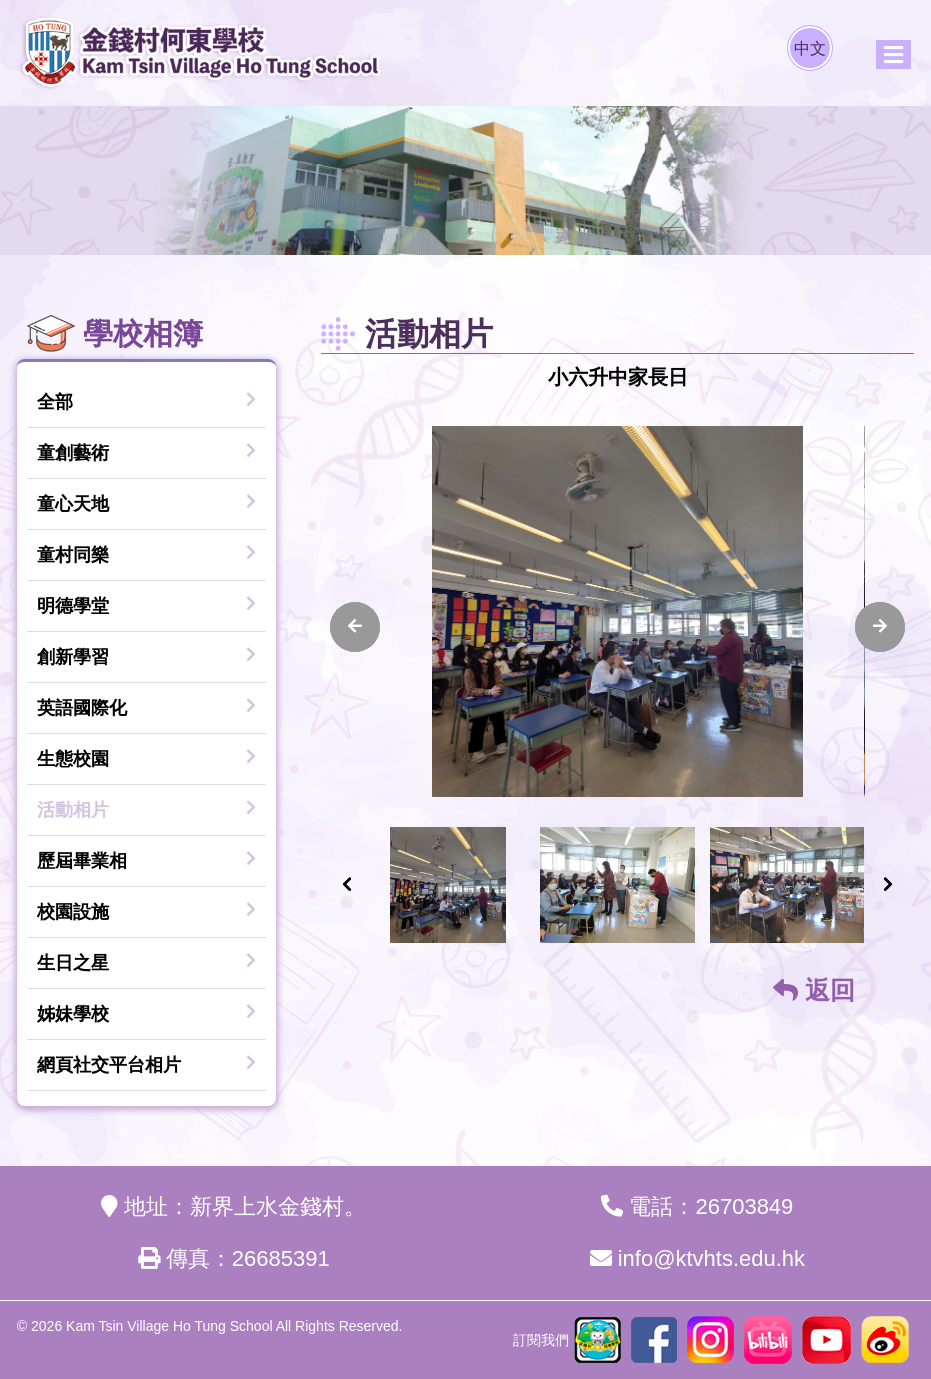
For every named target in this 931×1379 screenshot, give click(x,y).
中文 (810, 48)
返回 (814, 990)
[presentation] (355, 627)
